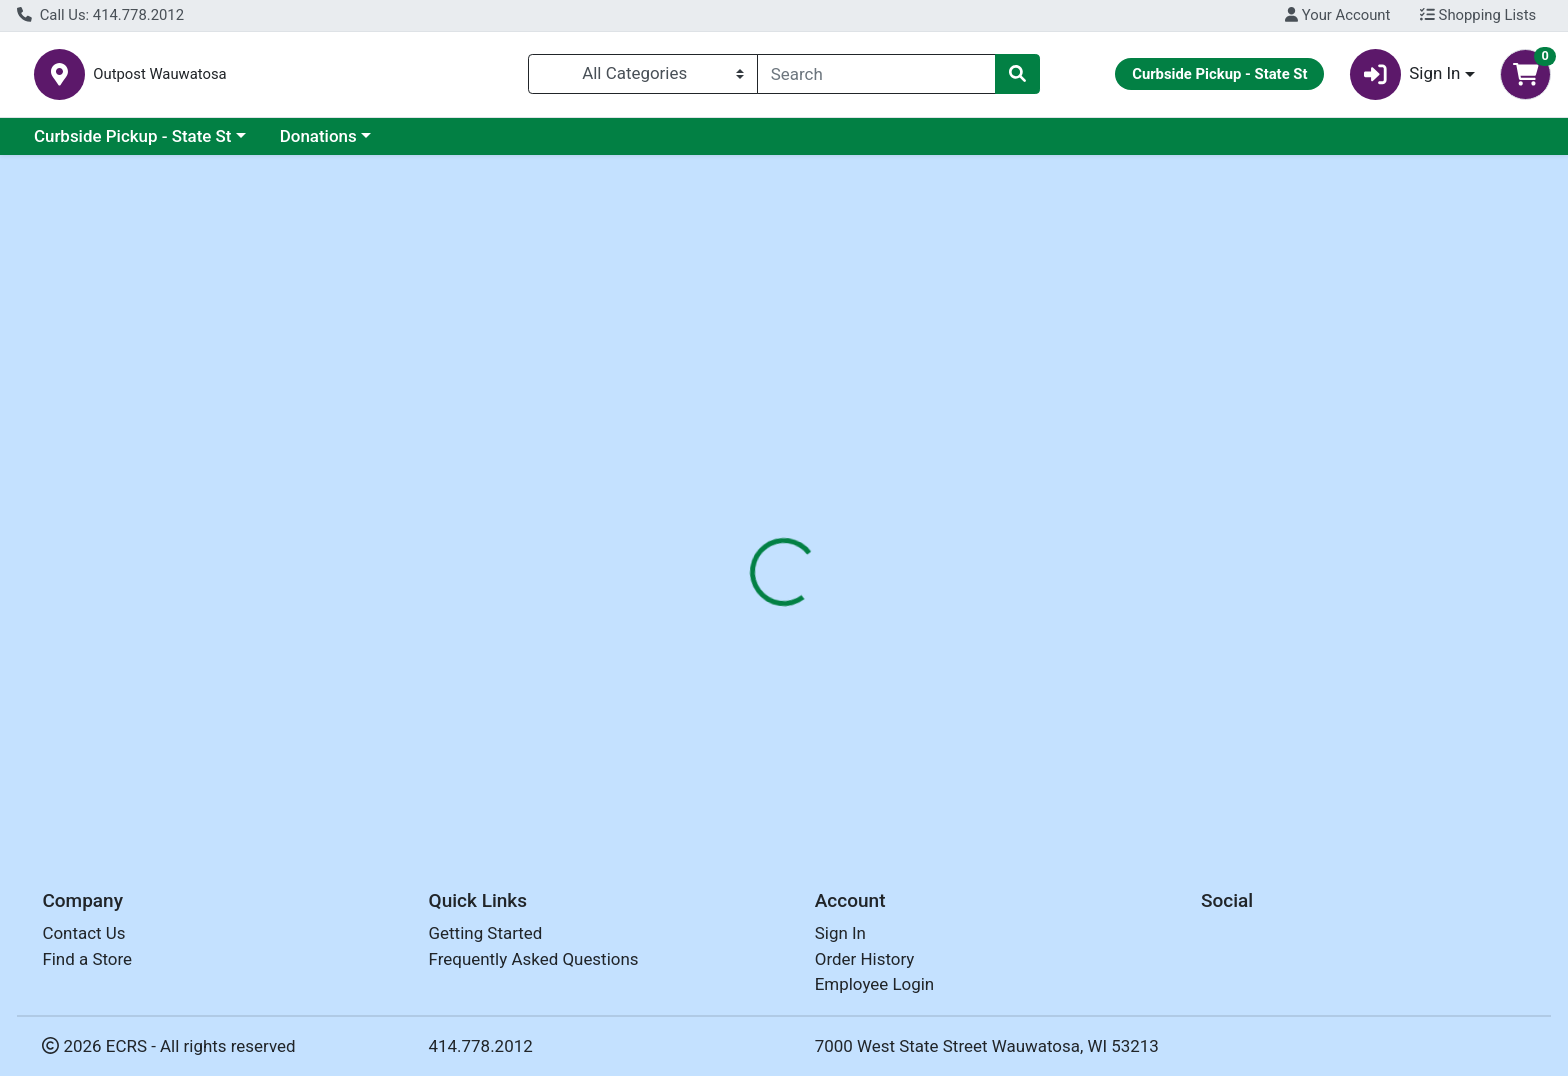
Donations (318, 144)
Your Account (1337, 15)
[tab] (709, 434)
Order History (865, 959)
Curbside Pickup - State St (133, 144)
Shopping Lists (1478, 15)
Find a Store (87, 959)
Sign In (840, 933)
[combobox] (876, 78)
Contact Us (83, 933)
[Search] (876, 78)
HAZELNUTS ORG (744, 754)
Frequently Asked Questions (534, 959)
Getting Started (486, 933)
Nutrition (797, 435)
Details (709, 435)
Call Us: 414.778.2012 (100, 15)
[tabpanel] (1110, 557)
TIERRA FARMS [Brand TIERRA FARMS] (918, 561)
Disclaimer (898, 435)
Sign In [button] (1405, 78)
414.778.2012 (481, 1046)
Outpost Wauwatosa (389, 78)
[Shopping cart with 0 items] (1525, 78)
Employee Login (874, 984)
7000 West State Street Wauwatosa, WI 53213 (987, 1046)
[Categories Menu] (643, 78)
